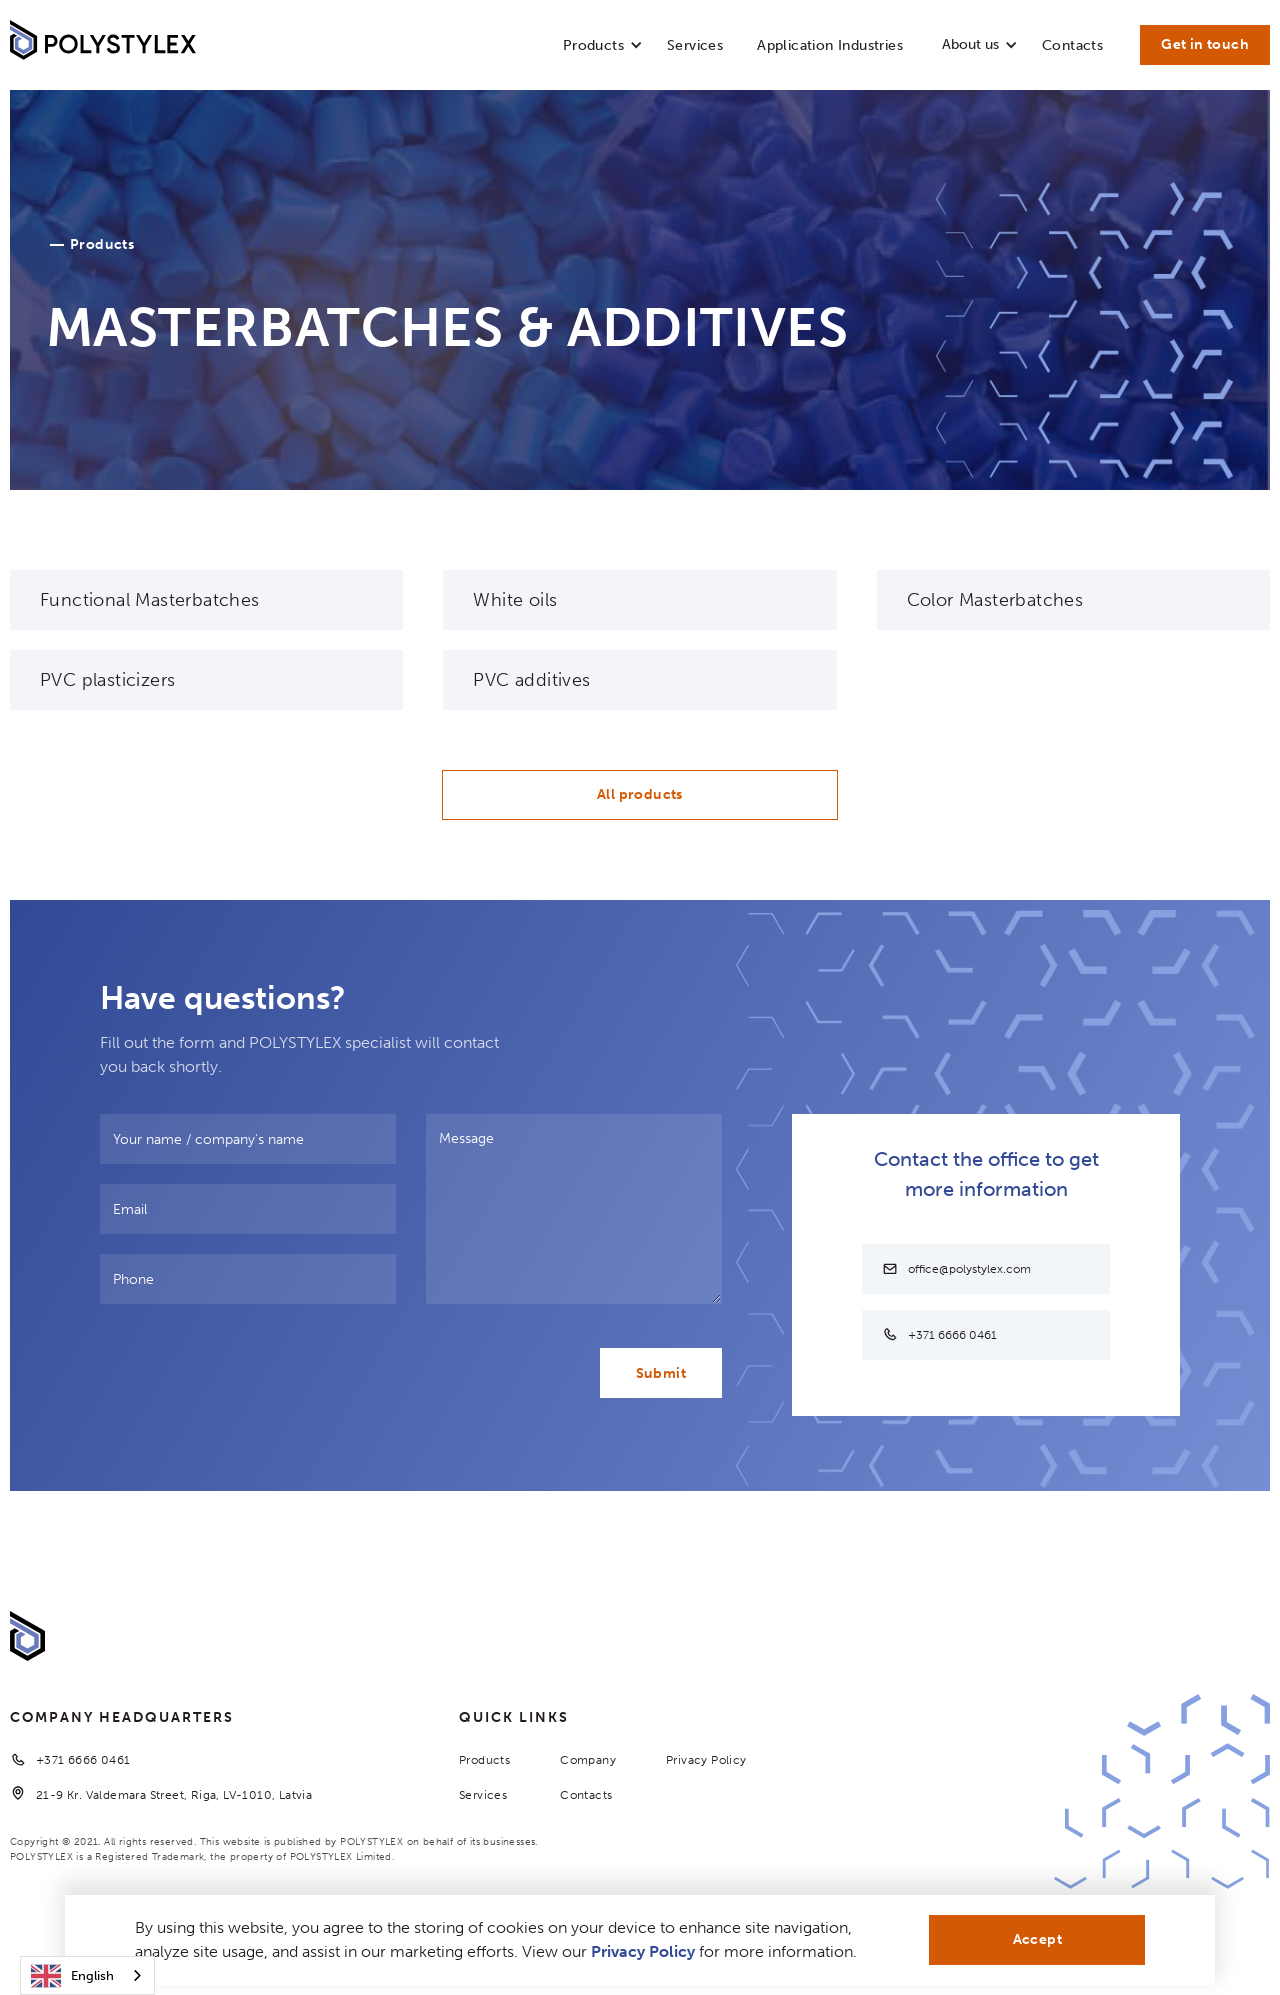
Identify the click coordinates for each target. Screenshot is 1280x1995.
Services (695, 45)
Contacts (1072, 45)
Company (588, 1760)
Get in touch (1205, 44)
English (72, 1976)
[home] (103, 45)
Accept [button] (1037, 1939)
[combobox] (87, 1975)
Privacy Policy (706, 1760)
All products (640, 794)
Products (484, 1760)
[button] (593, 50)
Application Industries (830, 45)
